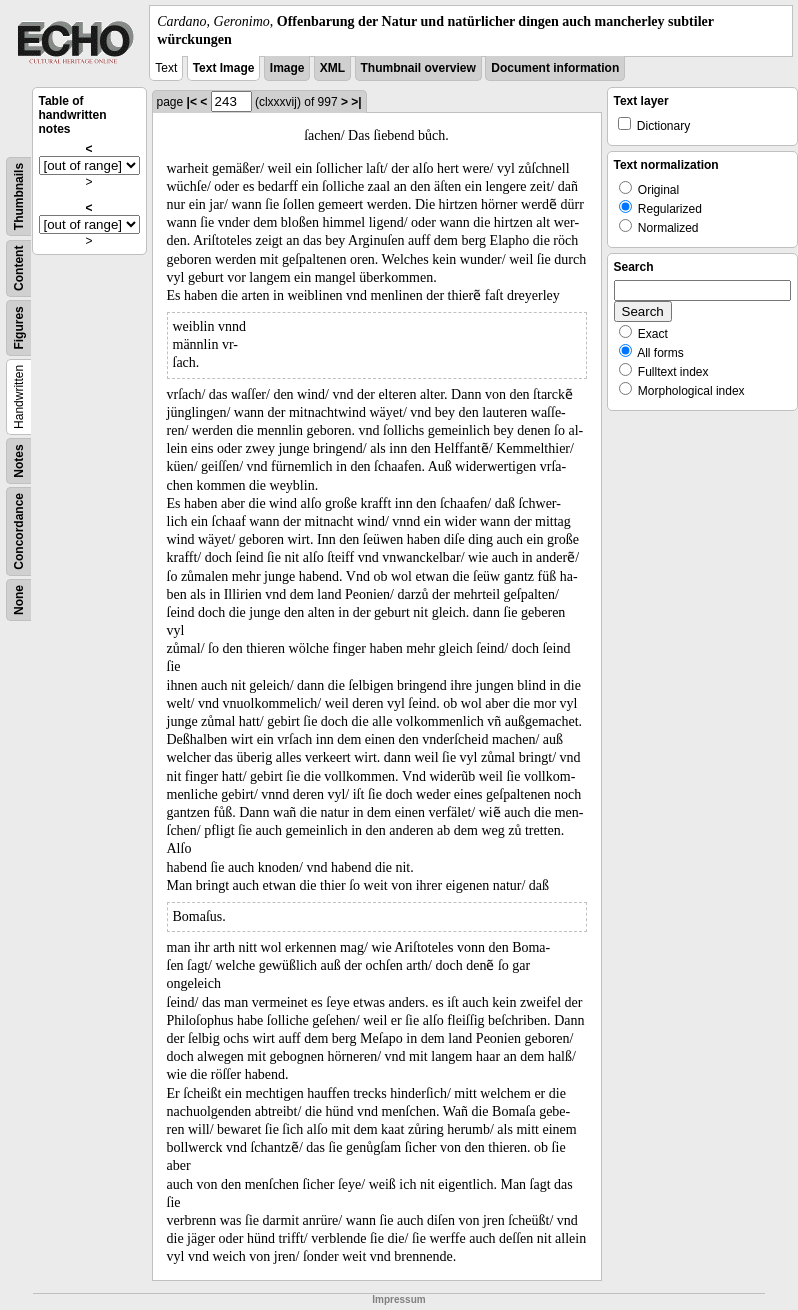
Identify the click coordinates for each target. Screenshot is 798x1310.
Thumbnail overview (418, 68)
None (19, 600)
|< (192, 102)
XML (332, 68)
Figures (19, 328)
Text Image (224, 68)
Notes (19, 461)
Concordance (19, 531)
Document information (555, 68)
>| (356, 102)
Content (19, 268)
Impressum (398, 1299)
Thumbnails (19, 196)
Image (287, 68)
